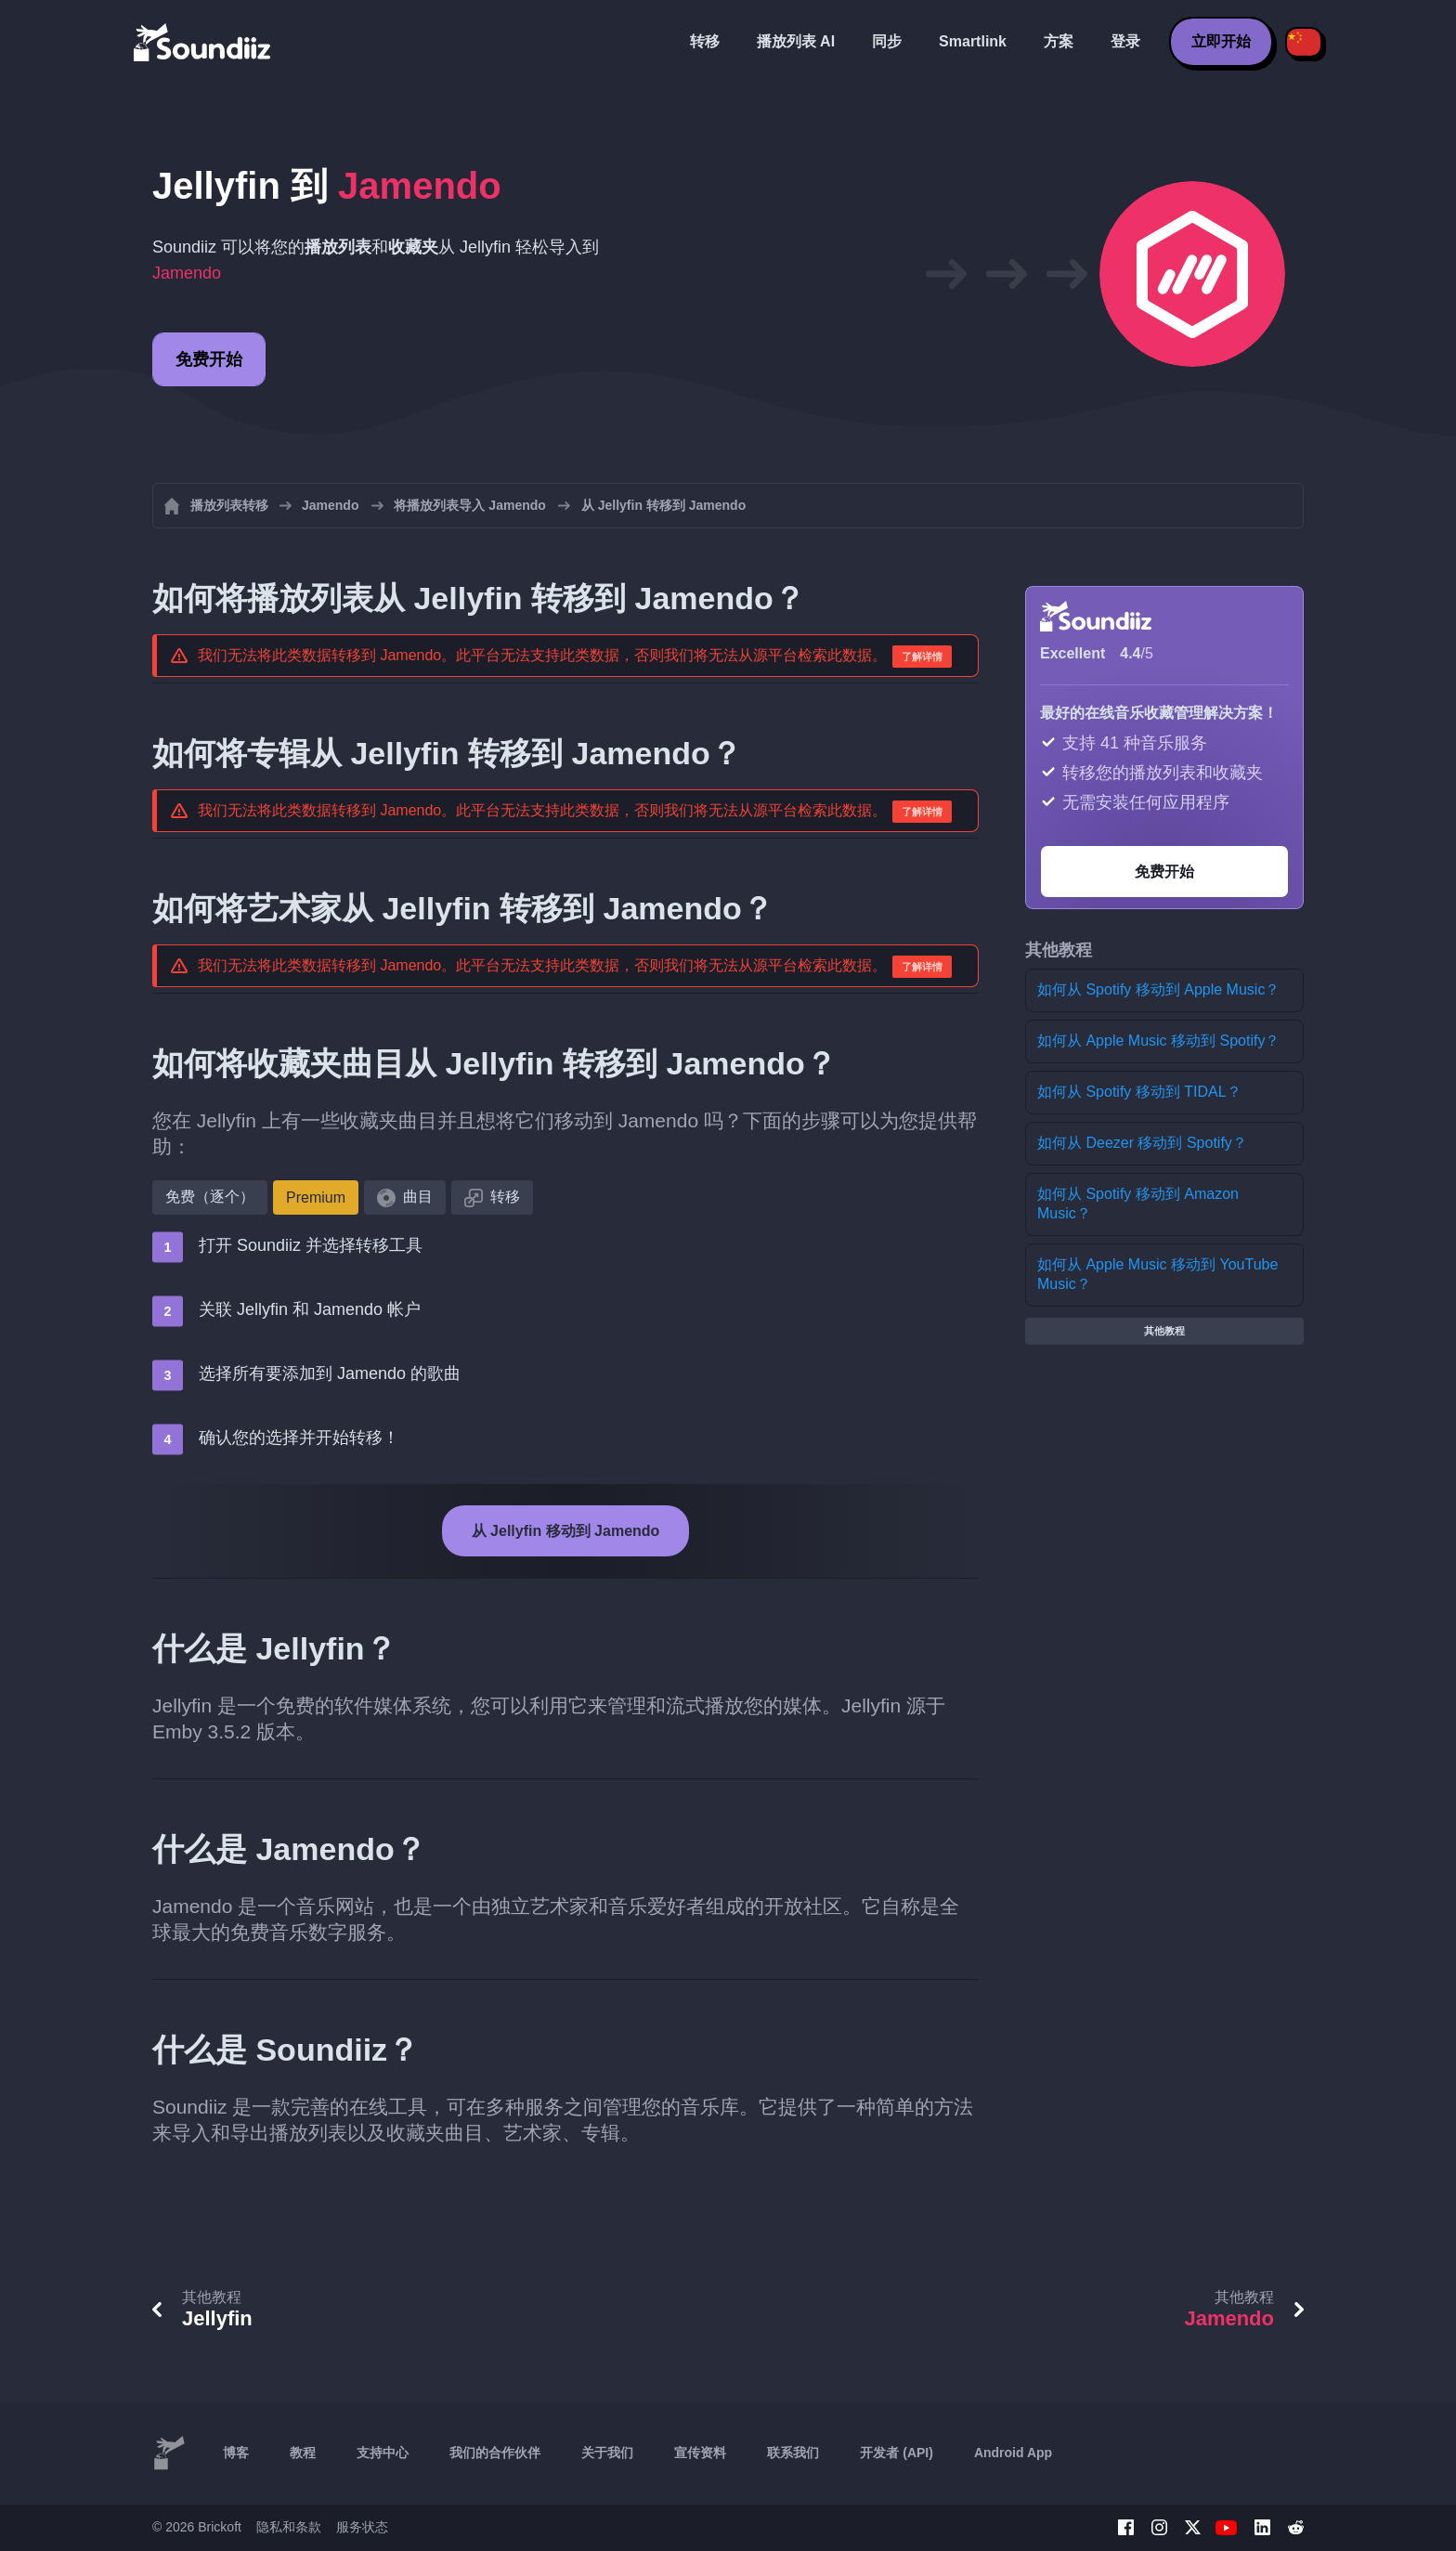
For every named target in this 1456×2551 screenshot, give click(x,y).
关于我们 (607, 2452)
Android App (1013, 2452)
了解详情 (922, 656)
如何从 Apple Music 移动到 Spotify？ (1158, 1040)
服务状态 (362, 2526)
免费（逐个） (209, 1196)
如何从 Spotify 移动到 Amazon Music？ (1138, 1203)
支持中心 (383, 2452)
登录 (1125, 41)
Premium (315, 1197)
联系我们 (793, 2452)
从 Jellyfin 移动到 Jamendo (566, 1531)
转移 (705, 41)
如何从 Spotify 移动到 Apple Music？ (1158, 989)
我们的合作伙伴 (494, 2452)
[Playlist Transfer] (203, 42)
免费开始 (209, 359)
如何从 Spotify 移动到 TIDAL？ (1139, 1092)
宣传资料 (700, 2452)
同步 (887, 41)
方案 (1058, 41)
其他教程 (1164, 1330)
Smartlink (973, 41)
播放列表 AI (796, 41)
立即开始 (1221, 41)
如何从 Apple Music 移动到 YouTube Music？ (1157, 1274)
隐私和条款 (288, 2526)
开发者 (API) (896, 2452)
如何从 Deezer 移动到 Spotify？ (1142, 1143)
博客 (236, 2452)
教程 (303, 2452)
